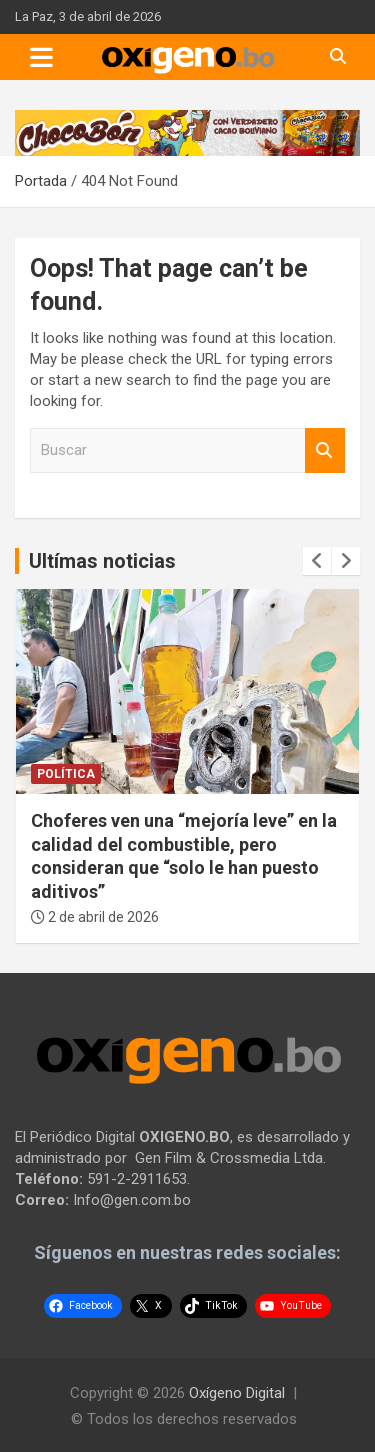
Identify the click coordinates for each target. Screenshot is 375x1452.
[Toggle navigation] (41, 57)
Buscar (325, 450)
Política (66, 774)
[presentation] (317, 561)
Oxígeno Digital (237, 1393)
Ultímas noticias (102, 561)
